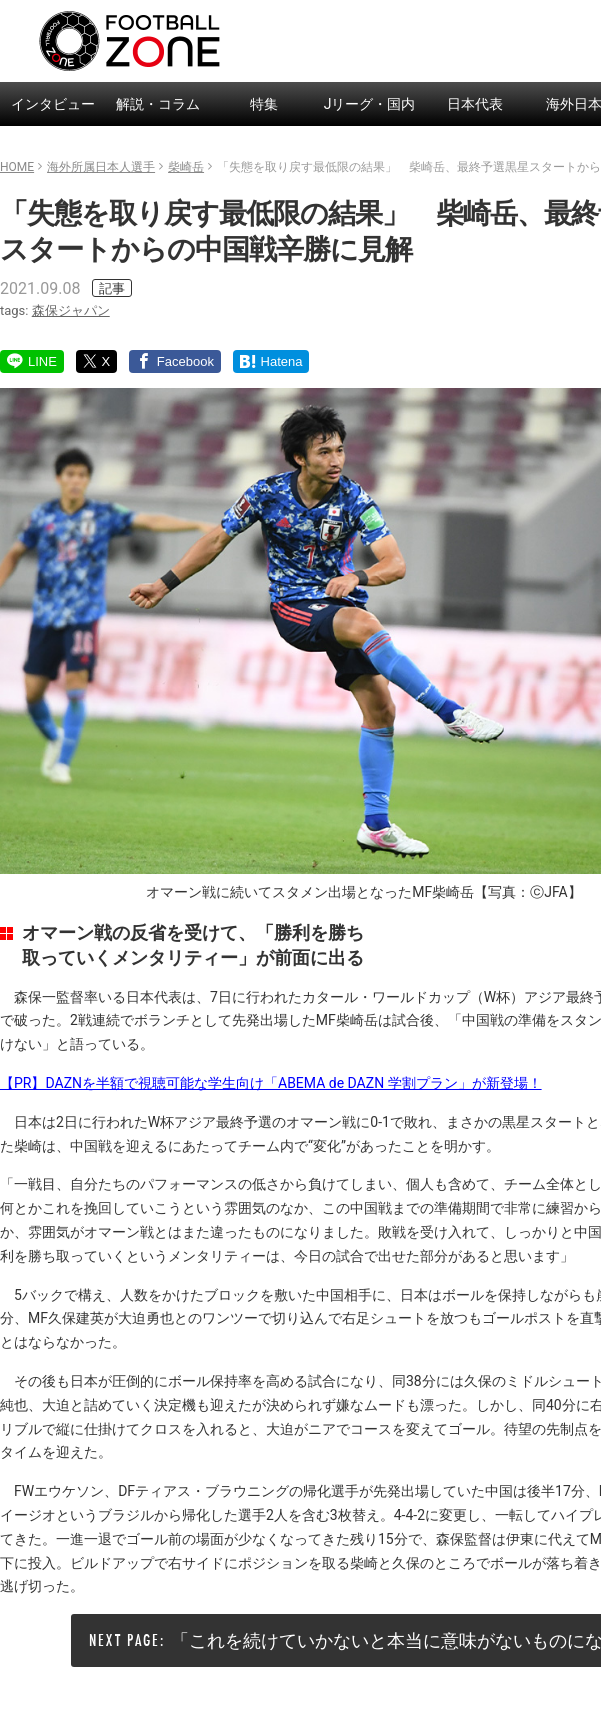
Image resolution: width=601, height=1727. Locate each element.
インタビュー (53, 104)
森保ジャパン (71, 310)
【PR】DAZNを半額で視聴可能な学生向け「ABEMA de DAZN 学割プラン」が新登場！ (271, 1083)
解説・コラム (158, 104)
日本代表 (475, 104)
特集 (264, 104)
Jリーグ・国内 (370, 104)
